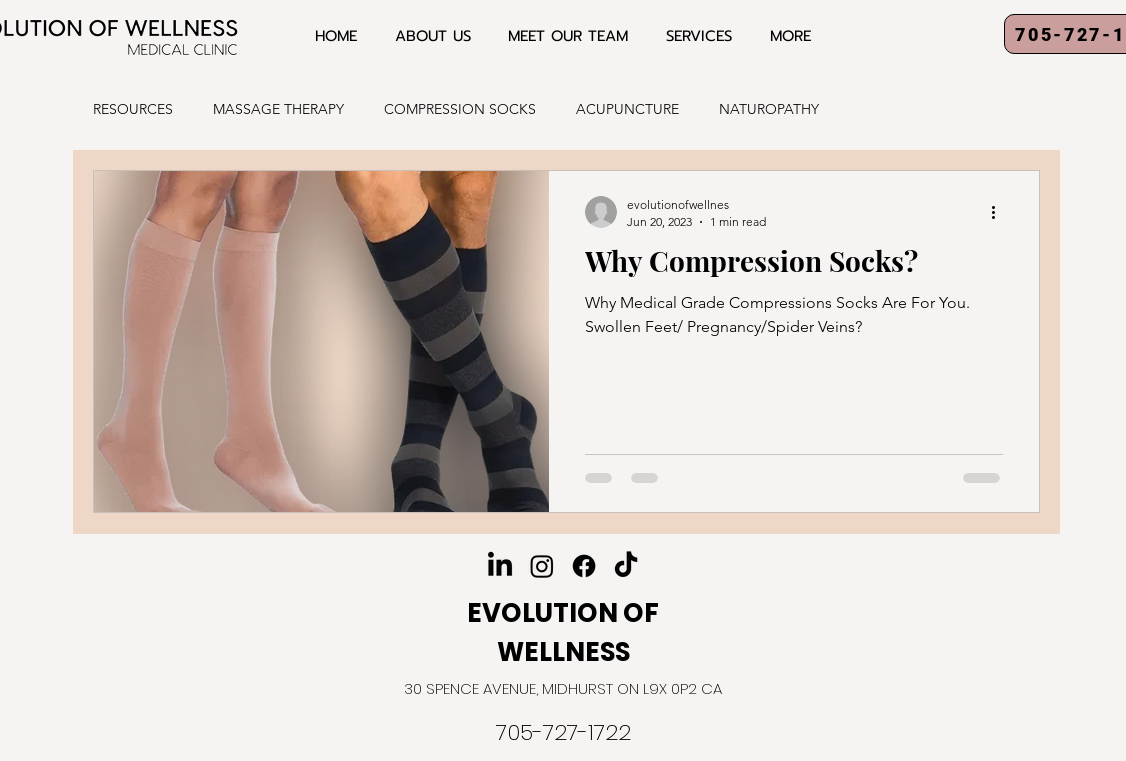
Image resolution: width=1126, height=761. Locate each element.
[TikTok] (626, 566)
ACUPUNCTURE (627, 109)
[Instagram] (542, 566)
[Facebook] (584, 566)
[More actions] (1000, 212)
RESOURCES (133, 109)
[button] (699, 37)
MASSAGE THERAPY (278, 109)
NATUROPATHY (769, 109)
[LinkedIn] (500, 566)
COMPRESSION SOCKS (460, 109)
